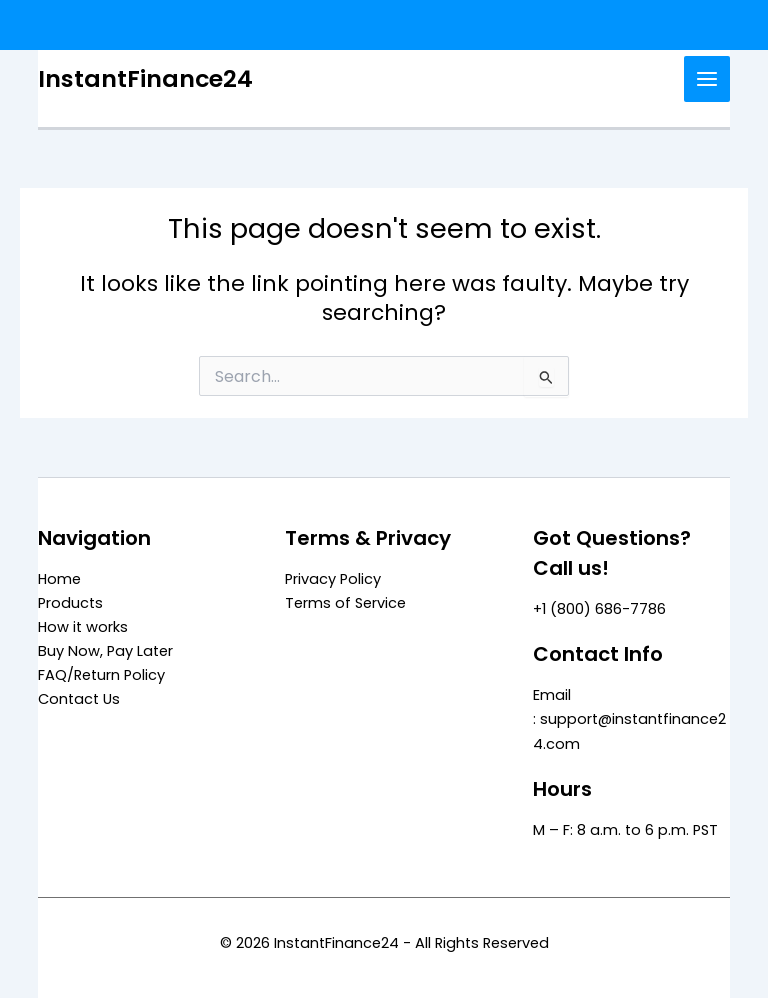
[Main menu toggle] (707, 79)
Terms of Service (345, 603)
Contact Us (79, 699)
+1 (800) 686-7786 (599, 609)
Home (59, 579)
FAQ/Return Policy (101, 675)
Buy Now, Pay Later (105, 651)
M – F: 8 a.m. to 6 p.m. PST (625, 830)
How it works (83, 627)
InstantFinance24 (145, 78)
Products (70, 603)
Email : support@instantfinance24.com (629, 719)
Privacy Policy (333, 579)
